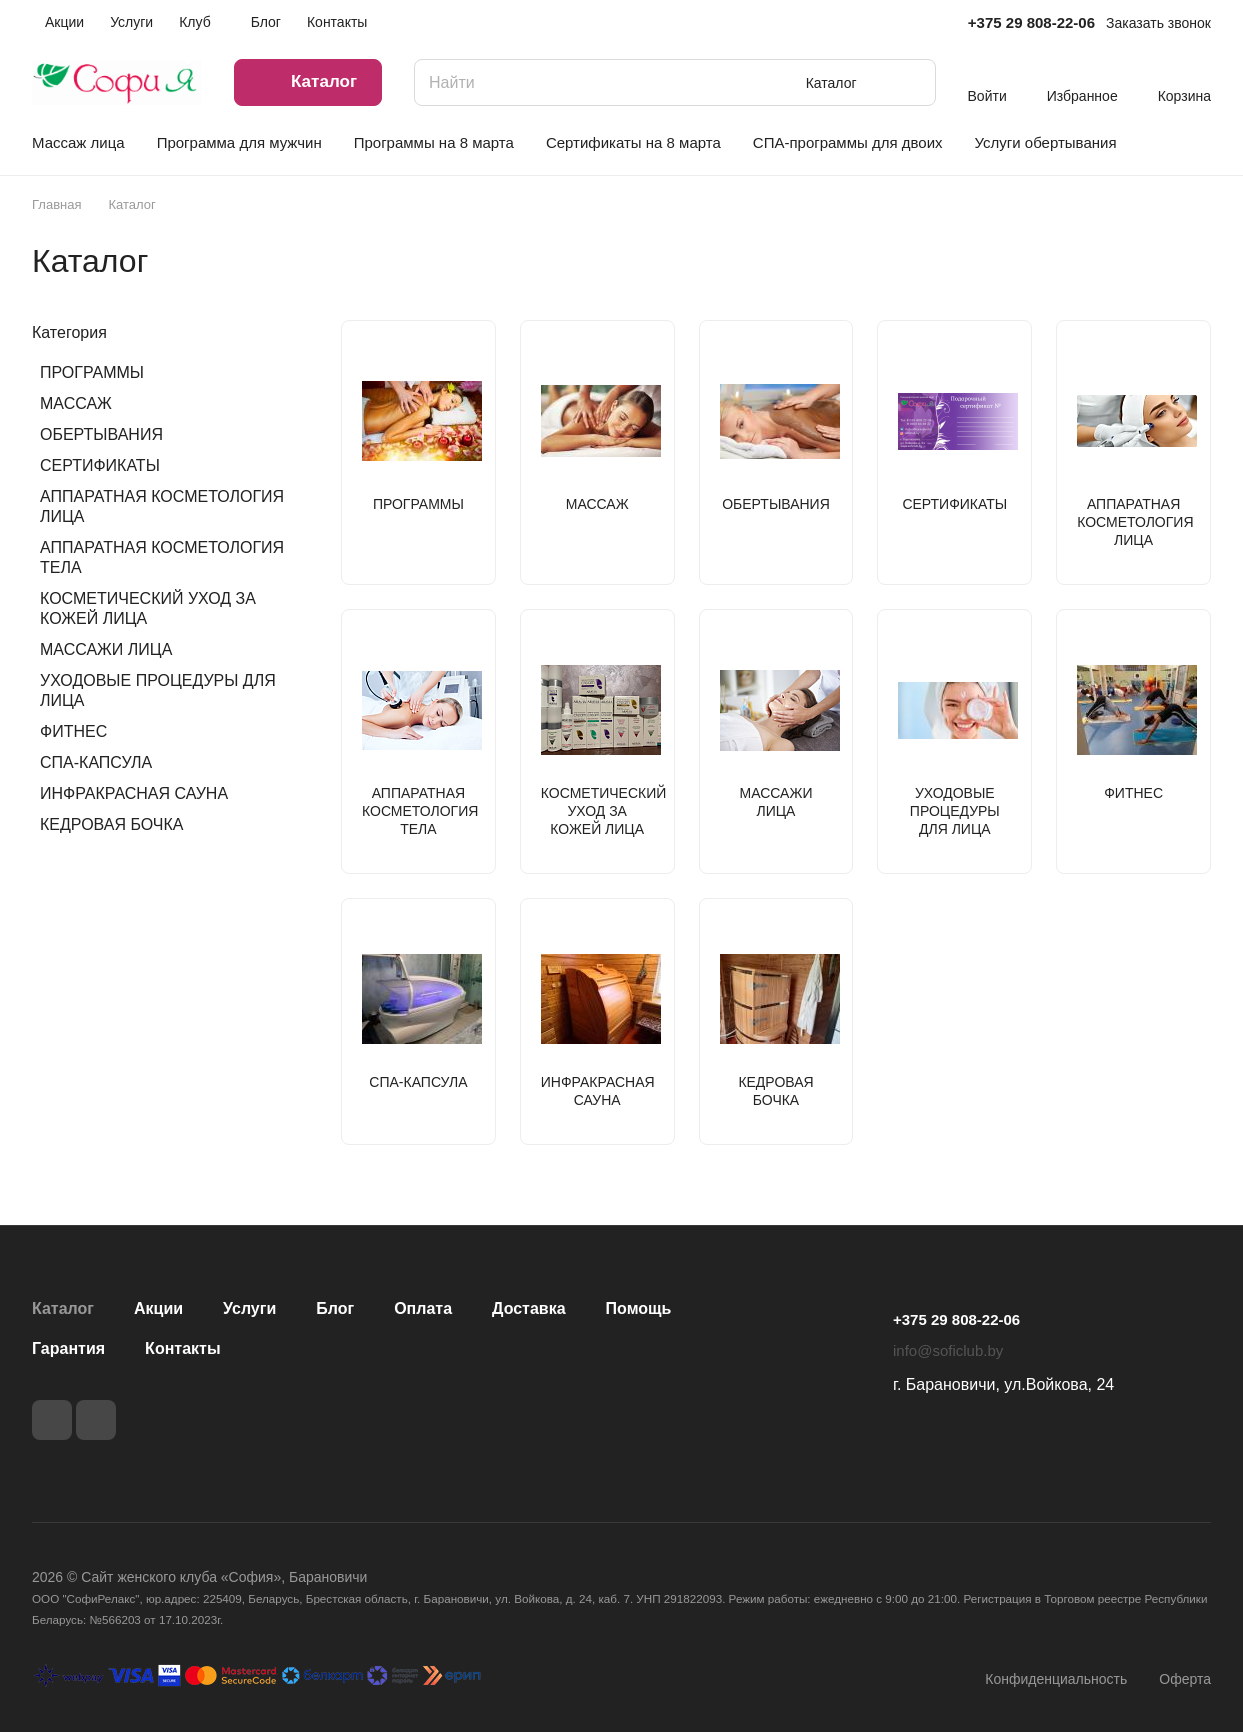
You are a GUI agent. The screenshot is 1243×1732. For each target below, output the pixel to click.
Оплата (423, 1308)
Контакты (182, 1348)
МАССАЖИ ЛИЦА (106, 649)
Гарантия (68, 1348)
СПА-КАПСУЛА (96, 762)
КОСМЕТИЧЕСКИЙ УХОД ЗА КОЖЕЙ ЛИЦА (148, 608)
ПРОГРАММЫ (92, 372)
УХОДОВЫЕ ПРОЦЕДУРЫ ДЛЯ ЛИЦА (158, 690)
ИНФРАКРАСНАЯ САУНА (134, 793)
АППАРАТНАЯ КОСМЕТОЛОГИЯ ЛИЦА (162, 506)
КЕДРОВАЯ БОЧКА (111, 824)
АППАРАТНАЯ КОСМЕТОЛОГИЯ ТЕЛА (162, 557)
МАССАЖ (76, 403)
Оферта (1185, 1679)
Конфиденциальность (1056, 1679)
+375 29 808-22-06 (1031, 22)
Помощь (639, 1308)
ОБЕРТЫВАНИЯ (101, 434)
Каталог (63, 1308)
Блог (335, 1308)
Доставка (529, 1308)
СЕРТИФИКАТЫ (100, 465)
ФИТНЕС (73, 731)
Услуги (249, 1308)
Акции (158, 1308)
